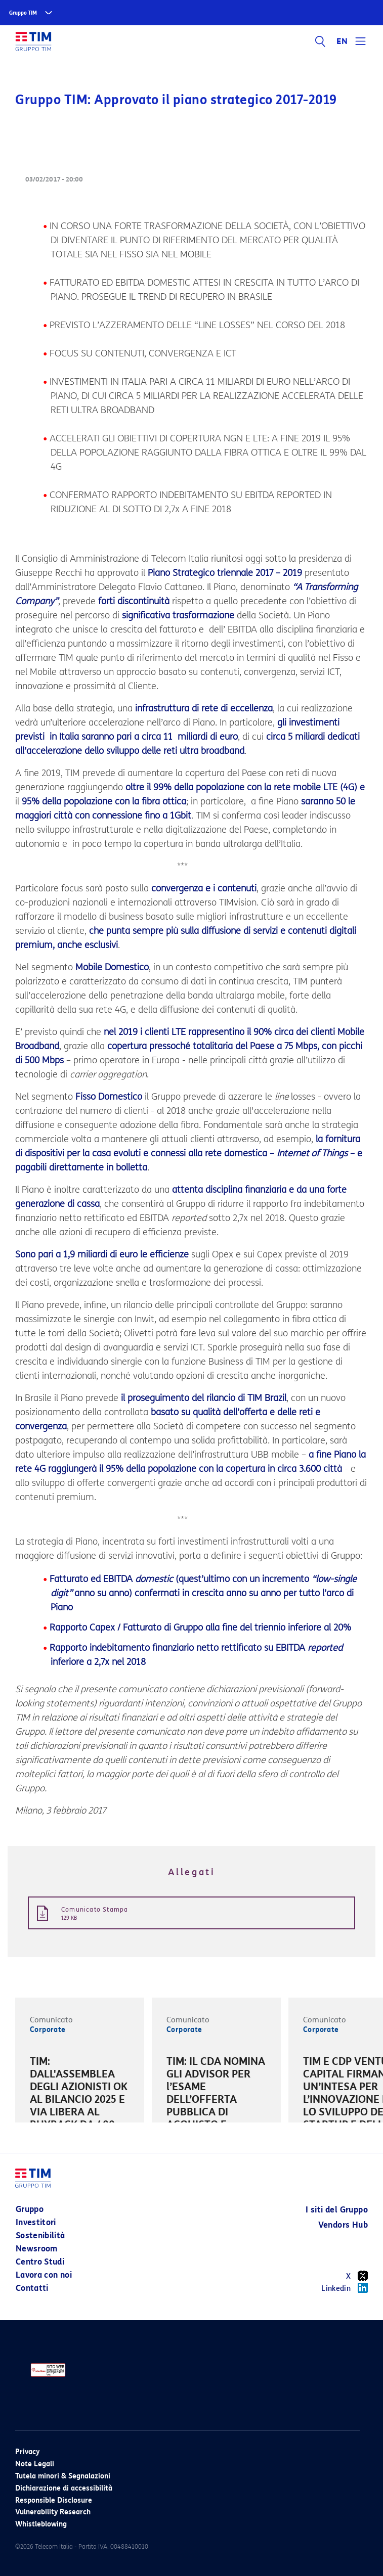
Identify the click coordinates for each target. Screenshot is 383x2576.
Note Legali (34, 2464)
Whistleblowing (41, 2524)
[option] (79, 2101)
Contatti (32, 2288)
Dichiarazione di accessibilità (63, 2488)
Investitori (36, 2222)
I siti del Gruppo (337, 2210)
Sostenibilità (40, 2235)
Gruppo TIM (23, 13)
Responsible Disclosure (53, 2500)
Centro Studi (40, 2262)
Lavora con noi (44, 2275)
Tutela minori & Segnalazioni (62, 2476)
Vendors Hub (343, 2225)
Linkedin (344, 2288)
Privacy (27, 2452)
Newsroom (37, 2248)
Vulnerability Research (53, 2512)
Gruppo (30, 2209)
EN (342, 41)
